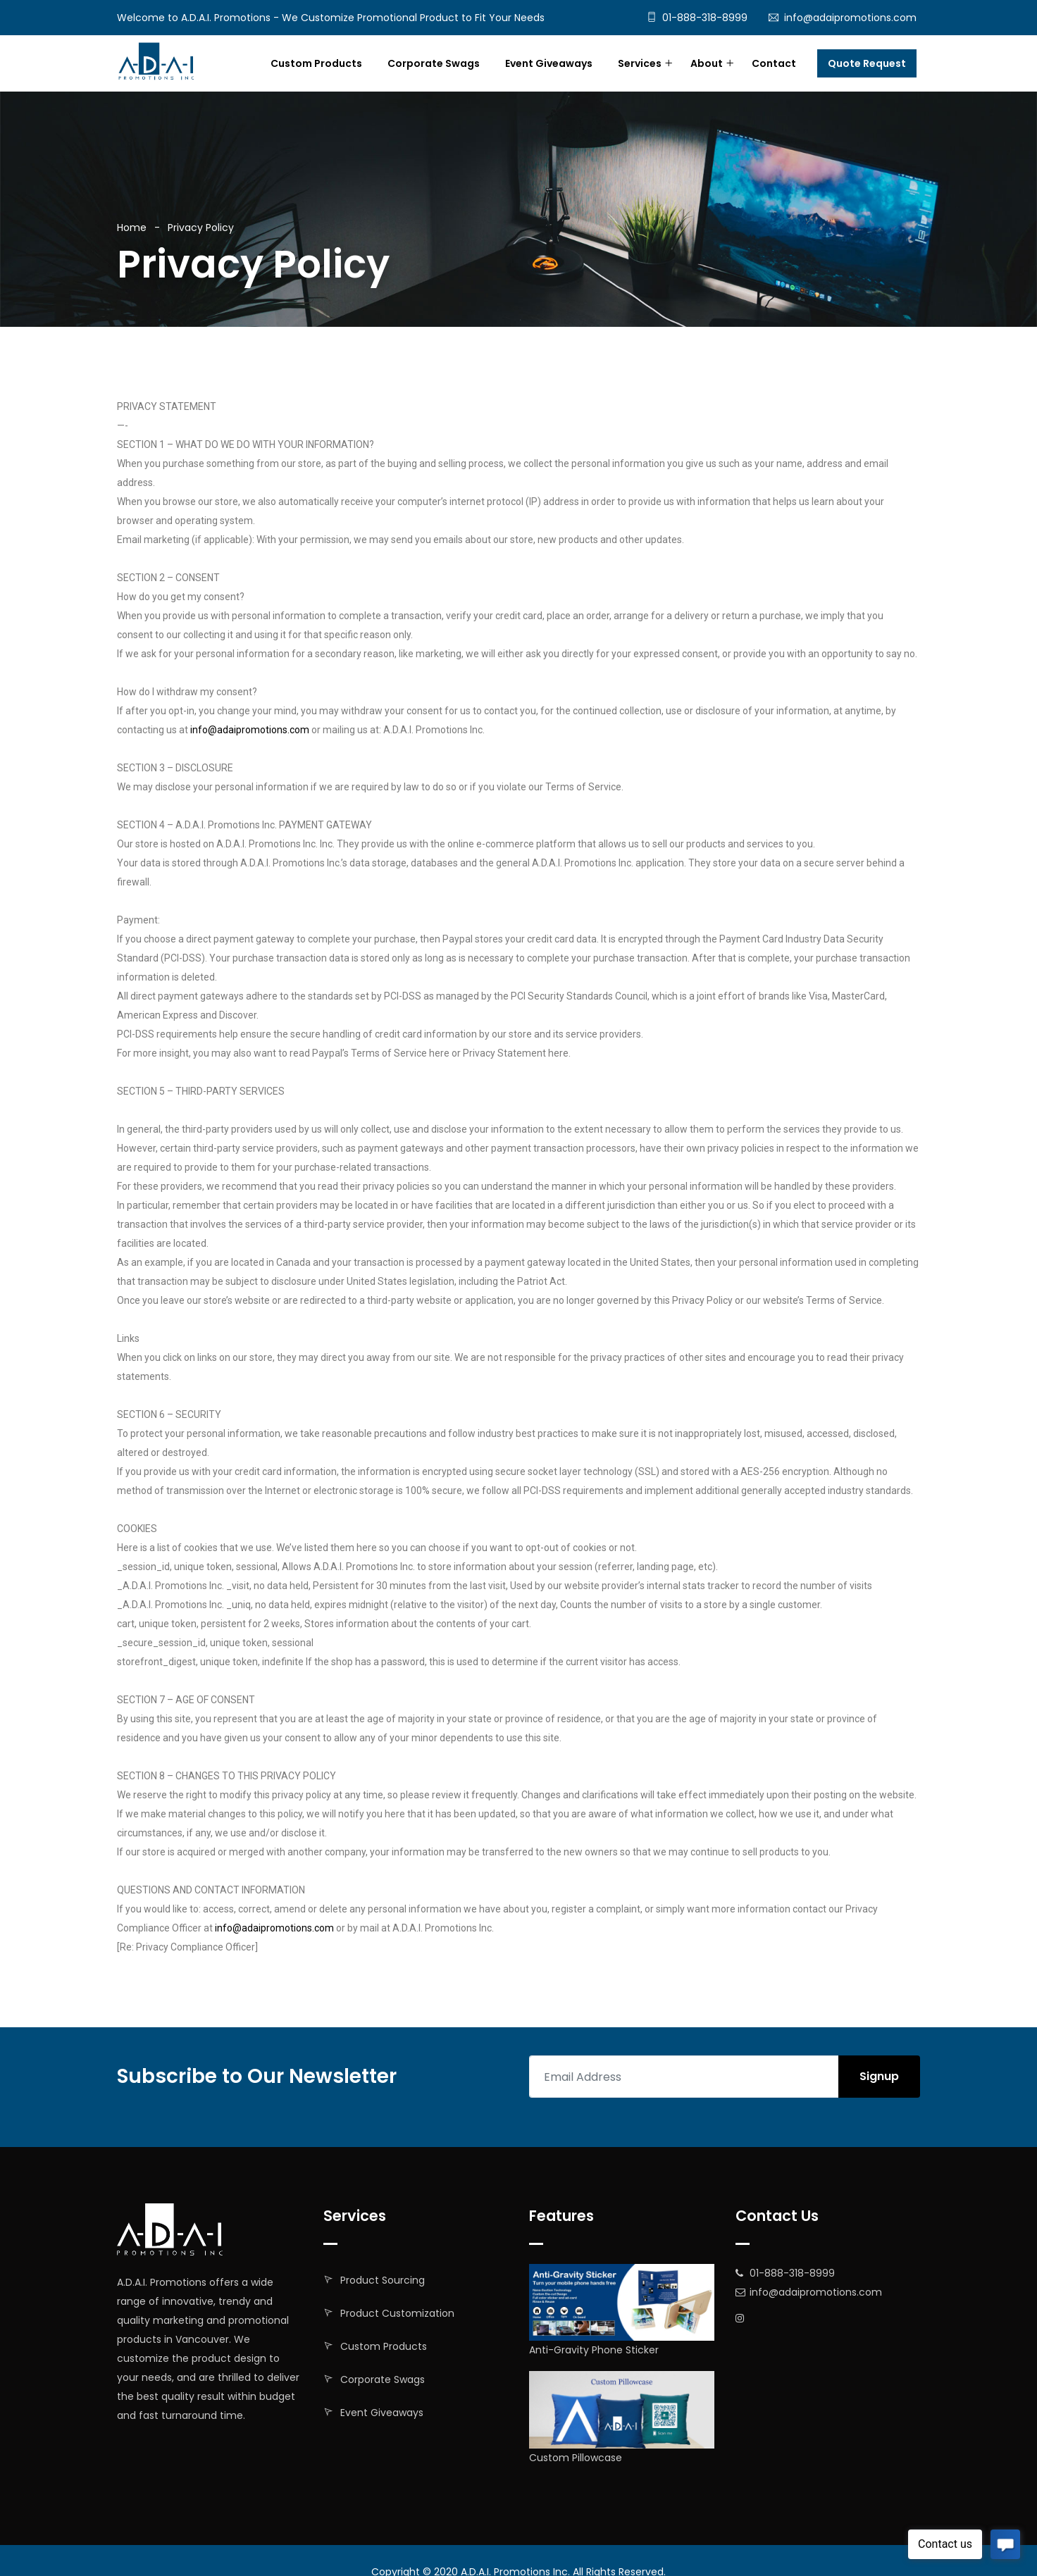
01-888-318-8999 (704, 18)
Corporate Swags (433, 63)
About (706, 63)
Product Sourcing (382, 2280)
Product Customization (397, 2313)
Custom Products (316, 63)
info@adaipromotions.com (850, 18)
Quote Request (867, 63)
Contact (774, 63)
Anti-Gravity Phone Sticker (594, 2350)
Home (132, 227)
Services (640, 63)
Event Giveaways (548, 63)
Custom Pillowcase (575, 2458)
